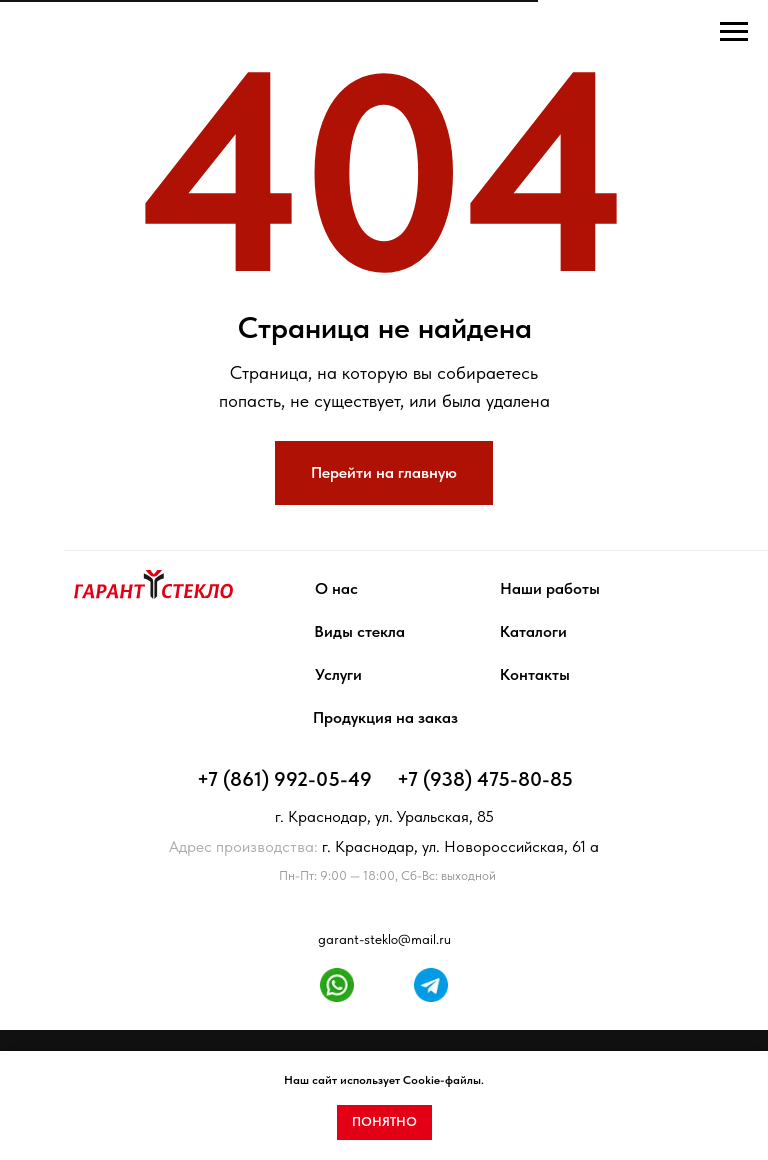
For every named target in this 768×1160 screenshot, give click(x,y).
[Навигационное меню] (734, 32)
